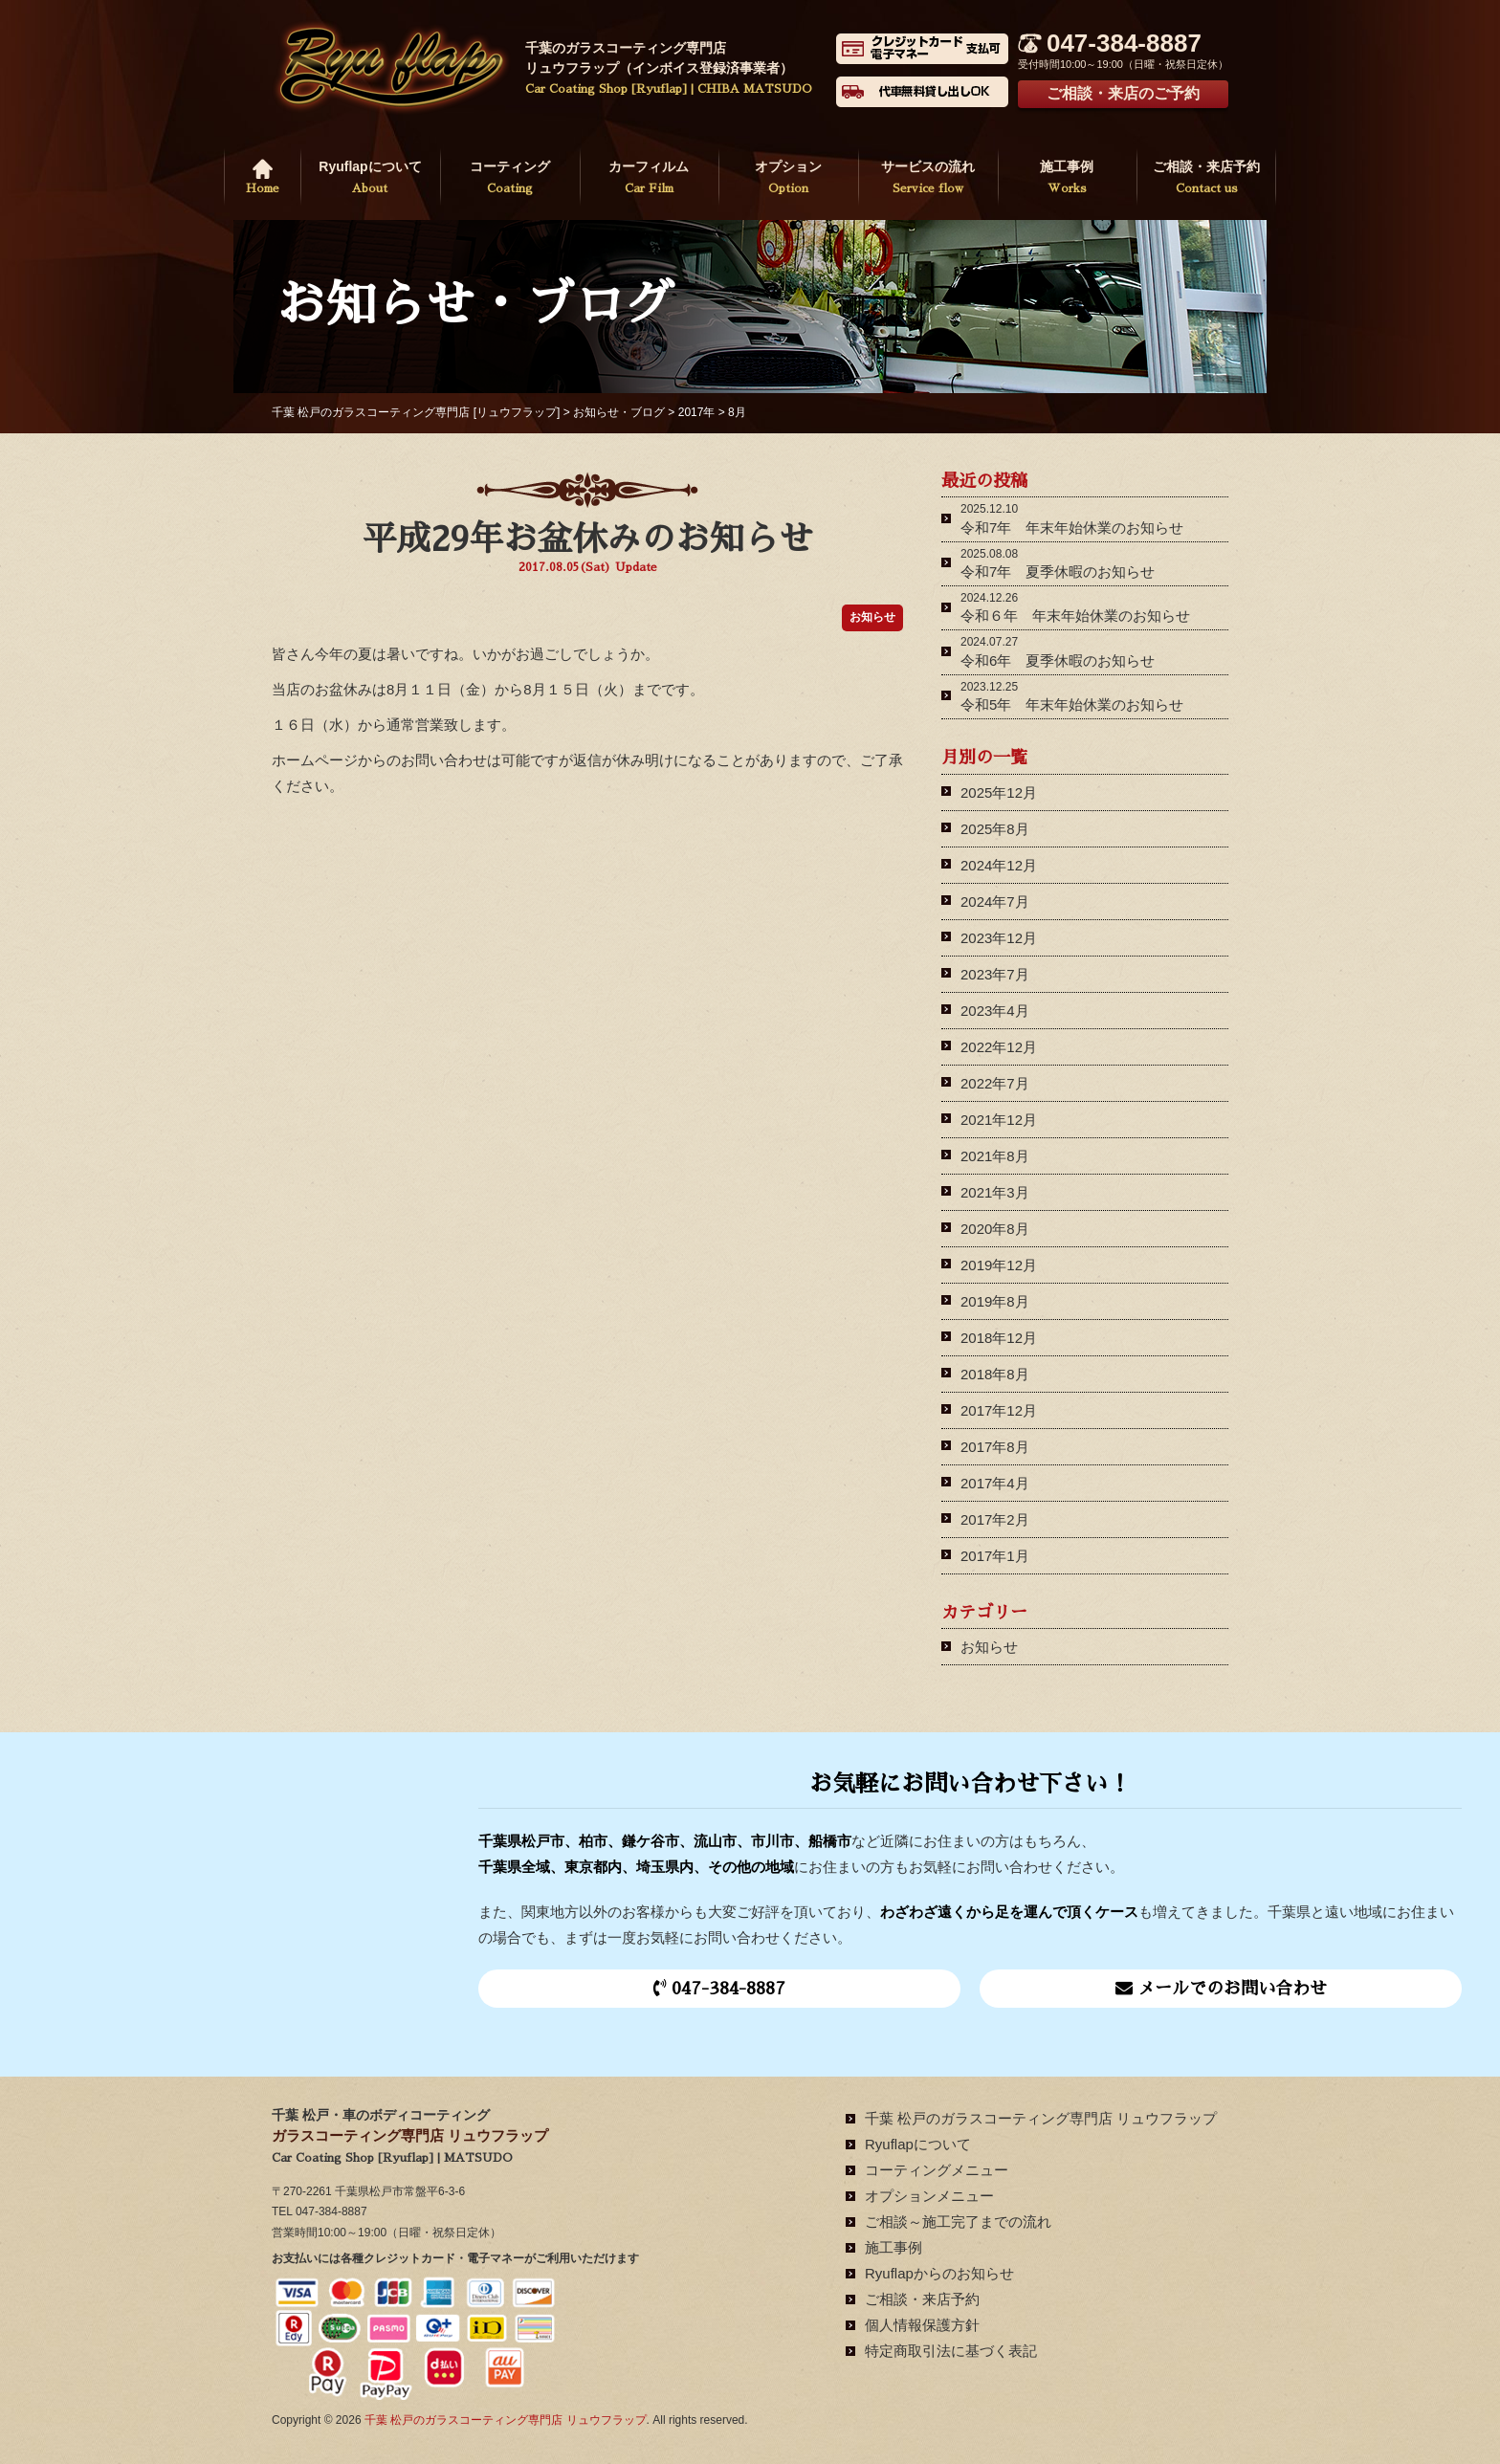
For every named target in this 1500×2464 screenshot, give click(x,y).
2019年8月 (994, 1301)
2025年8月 (994, 829)
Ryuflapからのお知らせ (939, 2273)
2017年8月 (994, 1447)
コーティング (509, 179)
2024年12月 (998, 865)
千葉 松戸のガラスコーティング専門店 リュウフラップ (1041, 2118)
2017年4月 (994, 1483)
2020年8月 (994, 1229)
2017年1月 (994, 1556)
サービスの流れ (927, 179)
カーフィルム (649, 179)
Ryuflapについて (370, 179)
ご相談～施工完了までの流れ (958, 2221)
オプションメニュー (929, 2196)
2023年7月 (994, 974)
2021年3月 (994, 1192)
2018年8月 (994, 1374)
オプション (788, 179)
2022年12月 (998, 1047)
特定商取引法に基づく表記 (951, 2351)
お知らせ (989, 1647)
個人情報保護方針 (922, 2325)
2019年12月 (998, 1265)
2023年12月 (998, 938)
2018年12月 (998, 1338)
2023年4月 (994, 1010)
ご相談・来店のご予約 (1123, 93)
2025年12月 (998, 792)
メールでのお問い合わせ (1221, 1988)
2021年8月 (994, 1156)
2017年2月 (994, 1519)
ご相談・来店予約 (1206, 179)
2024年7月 (994, 901)
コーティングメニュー (936, 2170)
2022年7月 (994, 1083)
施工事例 (1067, 179)
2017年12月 (998, 1410)
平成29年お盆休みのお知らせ (587, 539)
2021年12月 (998, 1119)
